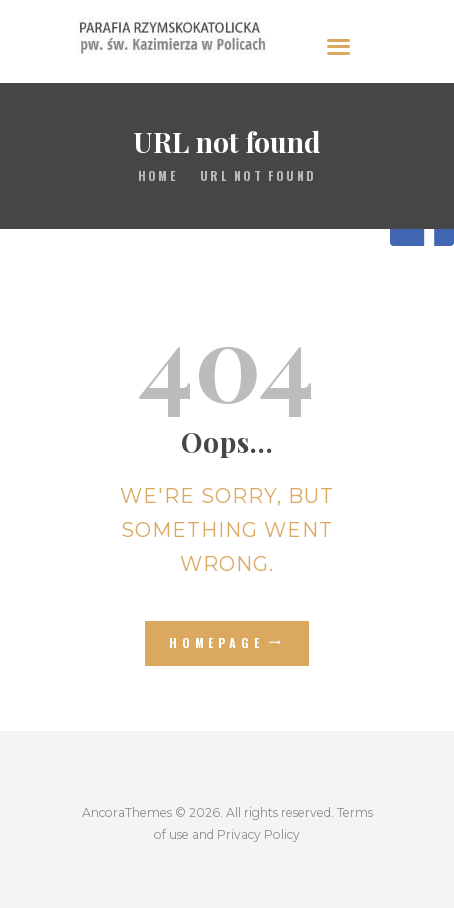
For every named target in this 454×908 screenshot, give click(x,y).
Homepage (216, 642)
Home (158, 175)
